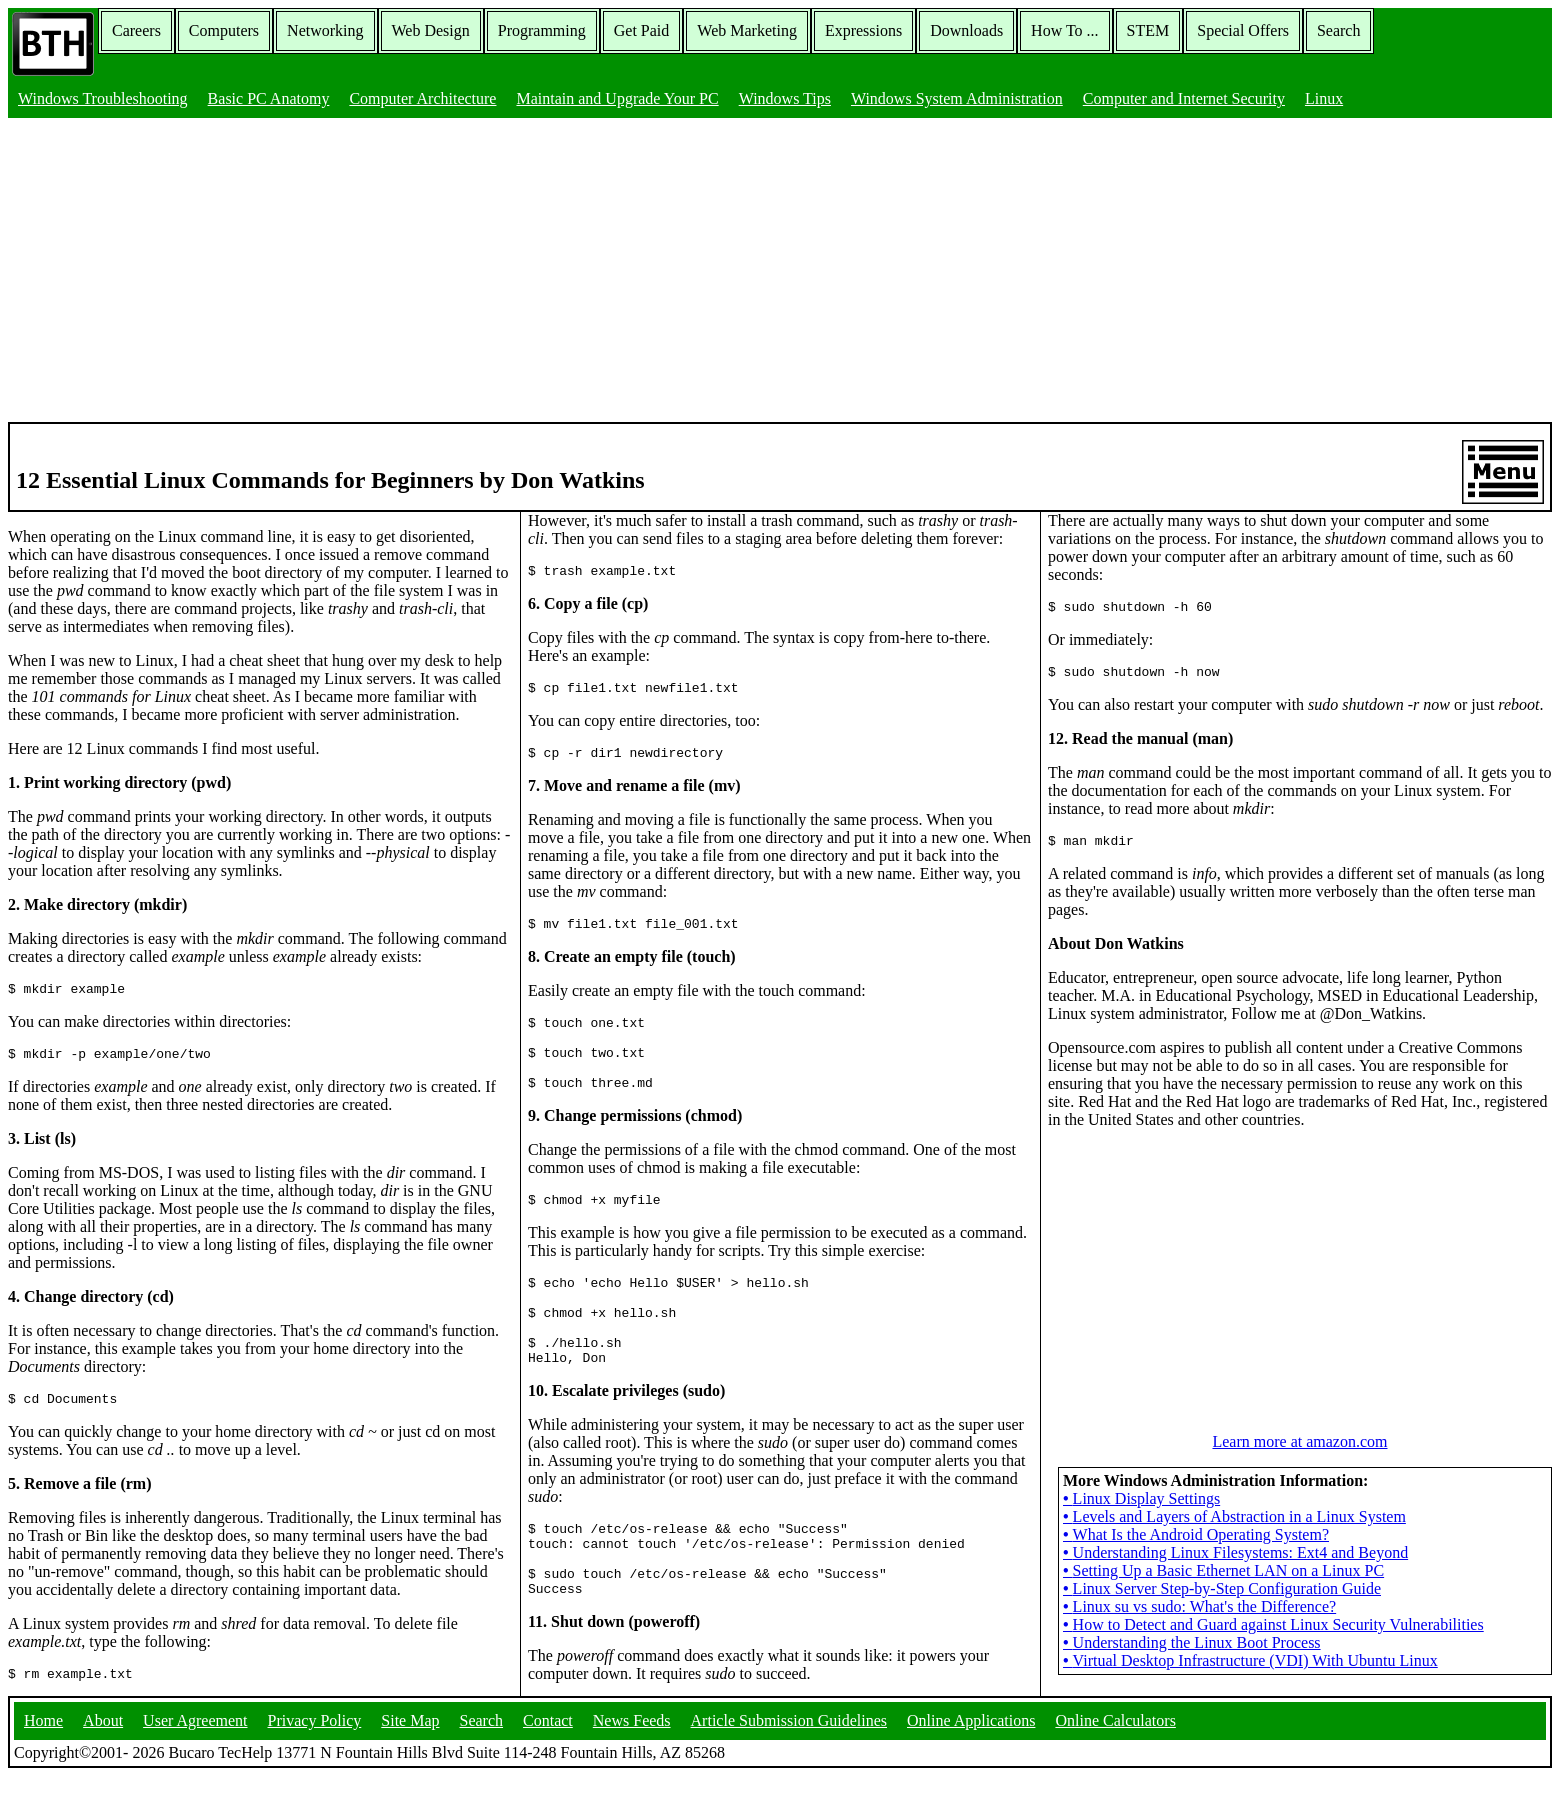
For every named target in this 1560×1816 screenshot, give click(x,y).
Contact (548, 1760)
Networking (325, 30)
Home (43, 1760)
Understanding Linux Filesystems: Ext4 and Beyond (1235, 1613)
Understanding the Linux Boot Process (1192, 1703)
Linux (1324, 98)
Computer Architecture (422, 98)
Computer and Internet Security (1184, 98)
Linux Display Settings (1141, 1559)
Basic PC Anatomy (269, 98)
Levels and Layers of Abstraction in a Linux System (1234, 1577)
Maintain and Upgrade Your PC (617, 98)
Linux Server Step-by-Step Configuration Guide (1222, 1649)
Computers (224, 30)
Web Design (431, 30)
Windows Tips (785, 98)
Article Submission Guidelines (789, 1760)
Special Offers (1243, 30)
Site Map (410, 1760)
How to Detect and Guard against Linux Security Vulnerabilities (1273, 1685)
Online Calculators (1115, 1760)
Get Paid (642, 30)
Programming (542, 30)
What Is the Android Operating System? (1196, 1595)
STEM (1148, 30)
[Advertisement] (780, 272)
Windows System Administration (957, 98)
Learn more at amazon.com (1299, 1502)
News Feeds (632, 1760)
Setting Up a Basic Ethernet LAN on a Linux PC (1223, 1631)
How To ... (1064, 30)
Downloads (966, 30)
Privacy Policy (315, 1760)
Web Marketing (747, 30)
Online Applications (971, 1760)
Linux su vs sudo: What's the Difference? (1199, 1667)
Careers (136, 30)
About (103, 1760)
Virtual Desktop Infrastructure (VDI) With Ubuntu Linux (1250, 1721)
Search (1339, 30)
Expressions (863, 30)
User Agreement (195, 1760)
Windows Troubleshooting (103, 98)
